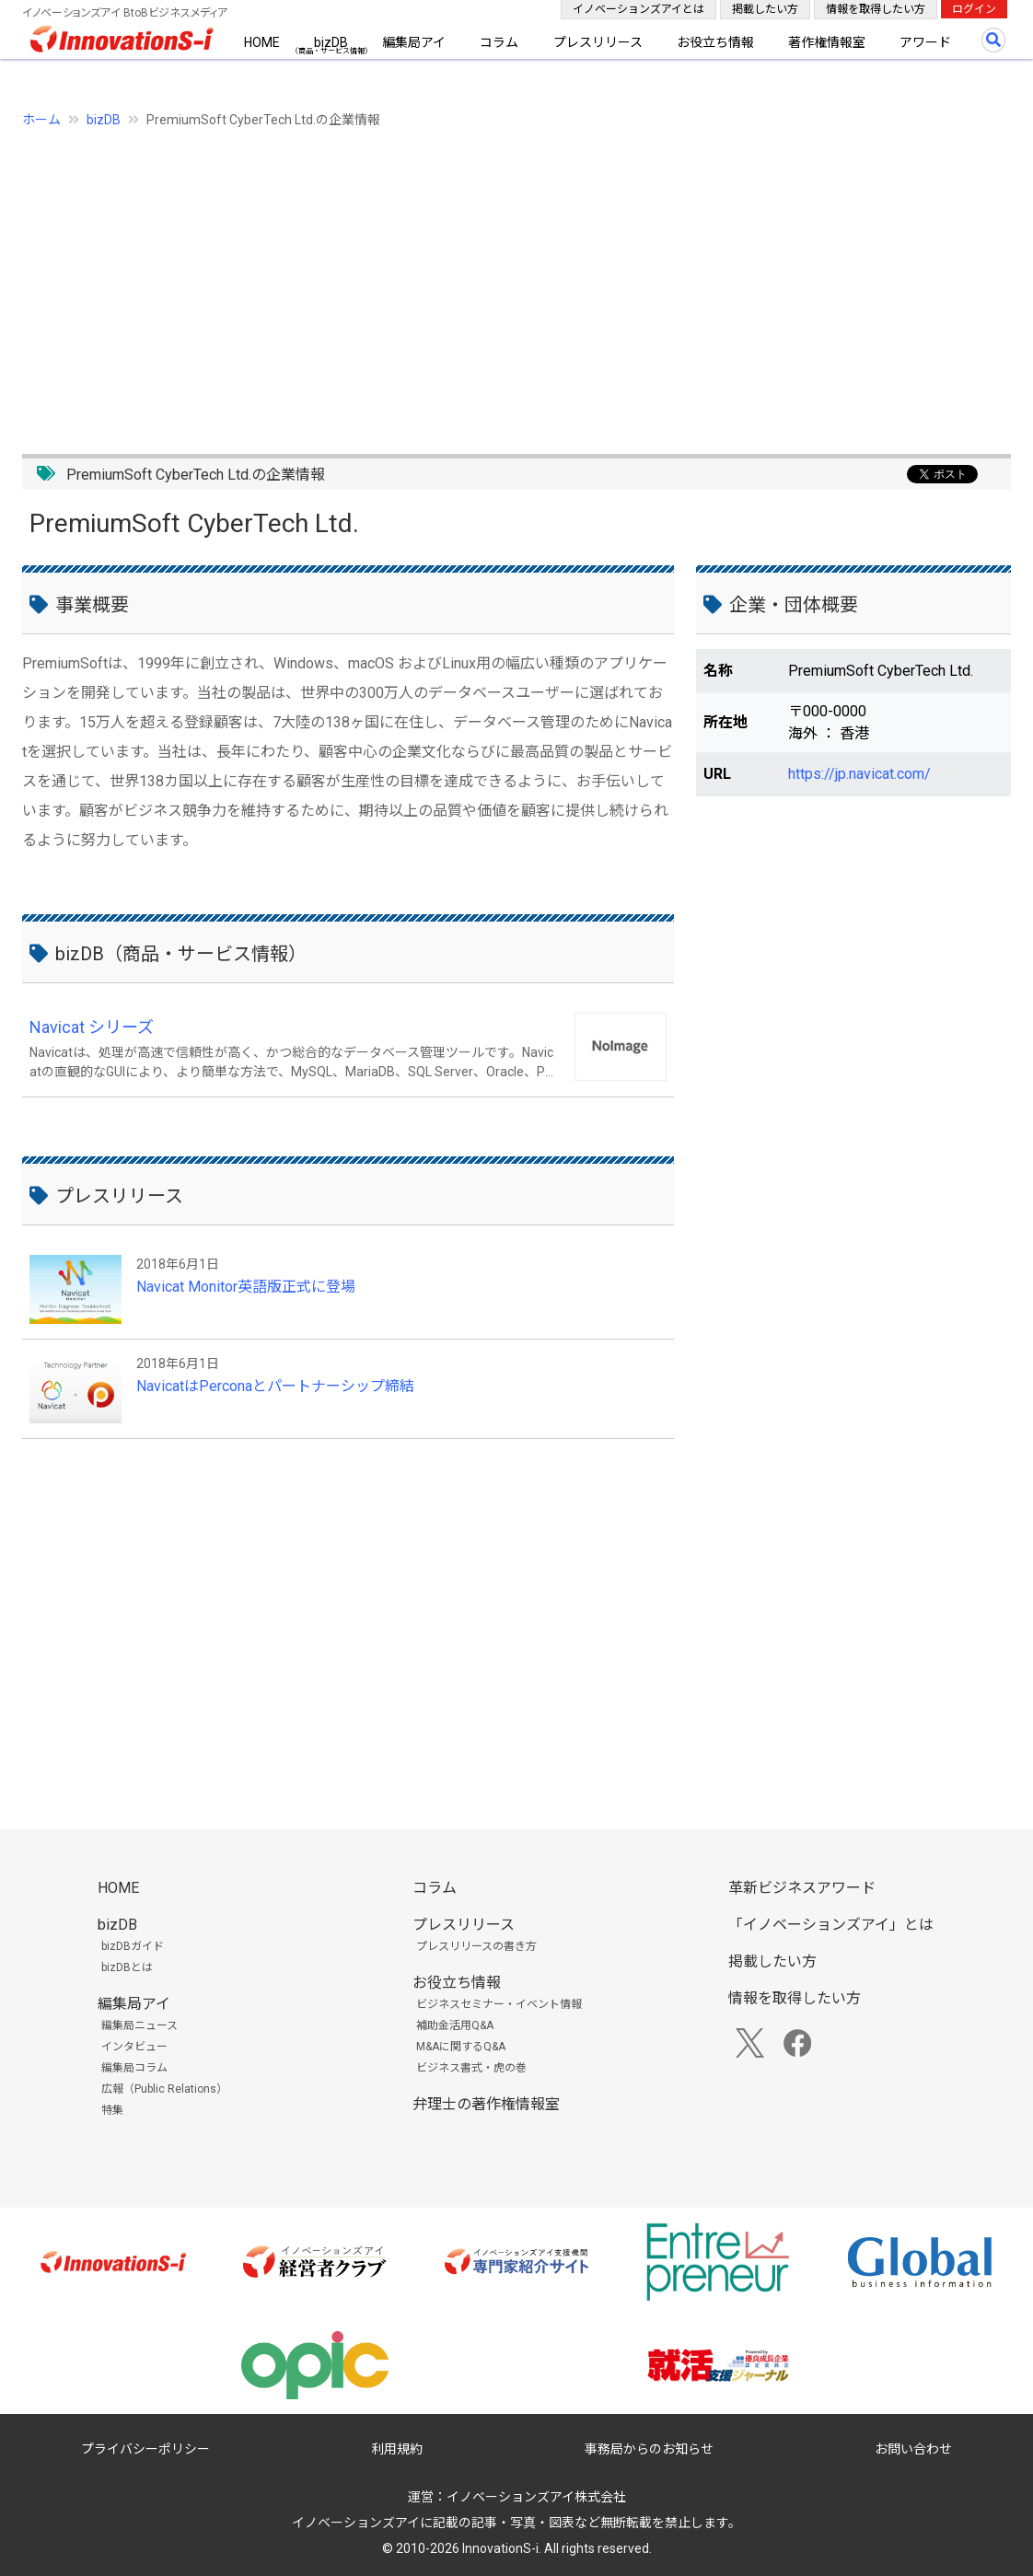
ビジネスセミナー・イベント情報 (499, 2004)
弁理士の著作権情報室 (486, 2104)
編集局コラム (134, 2067)
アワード (925, 42)
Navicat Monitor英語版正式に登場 (245, 1286)
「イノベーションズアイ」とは (831, 1924)
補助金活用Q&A (454, 2025)
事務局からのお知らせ (649, 2449)
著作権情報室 (826, 42)
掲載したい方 (765, 9)
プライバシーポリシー (145, 2449)
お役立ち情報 (715, 42)
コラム (499, 42)
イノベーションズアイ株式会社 (536, 2496)
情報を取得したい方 (875, 9)
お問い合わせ (913, 2449)
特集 (112, 2110)
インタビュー (134, 2046)
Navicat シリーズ (91, 1027)
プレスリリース (598, 42)
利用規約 (397, 2449)
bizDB (331, 42)
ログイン (974, 9)
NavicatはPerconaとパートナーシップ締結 (275, 1386)
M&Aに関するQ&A (460, 2046)
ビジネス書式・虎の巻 (471, 2067)
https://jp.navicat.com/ (859, 774)
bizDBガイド (132, 1946)
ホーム (41, 119)
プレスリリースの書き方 (476, 1946)
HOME (262, 42)
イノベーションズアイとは (638, 9)
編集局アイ (414, 42)
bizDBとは (127, 1967)
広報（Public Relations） (164, 2089)
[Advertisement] (516, 281)
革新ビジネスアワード (802, 1888)
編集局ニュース (139, 2025)
